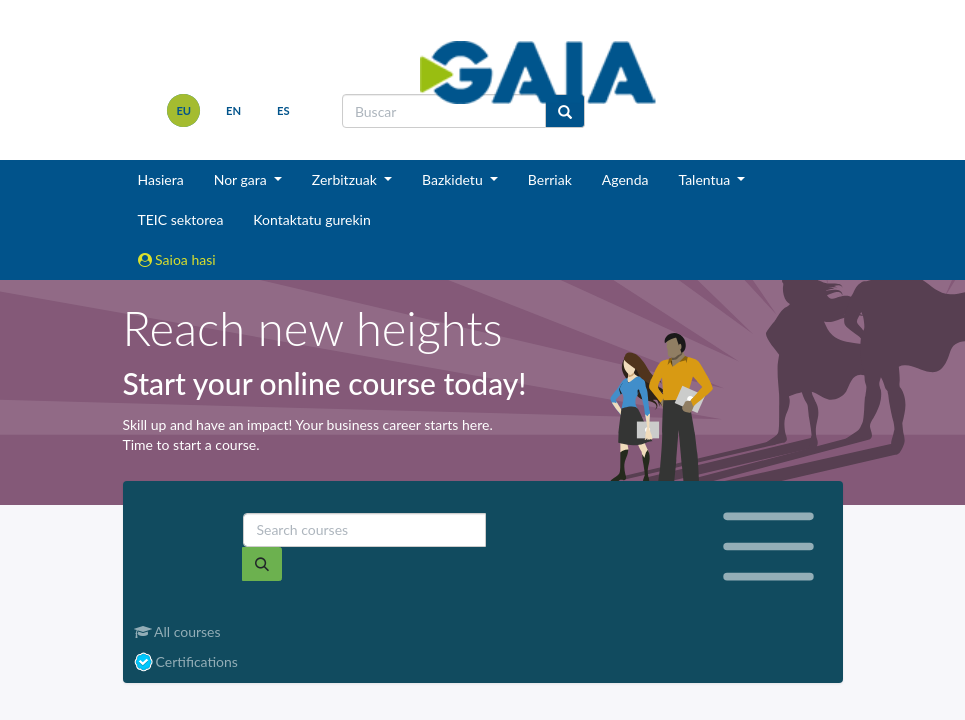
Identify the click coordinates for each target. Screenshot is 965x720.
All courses (177, 631)
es (283, 110)
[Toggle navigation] (768, 547)
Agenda (625, 179)
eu (183, 110)
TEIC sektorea (181, 219)
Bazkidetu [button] (454, 179)
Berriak (550, 179)
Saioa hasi (177, 259)
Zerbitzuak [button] (346, 179)
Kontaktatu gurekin (311, 219)
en (233, 110)
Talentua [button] (705, 179)
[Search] (262, 564)
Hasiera (161, 179)
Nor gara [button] (242, 179)
